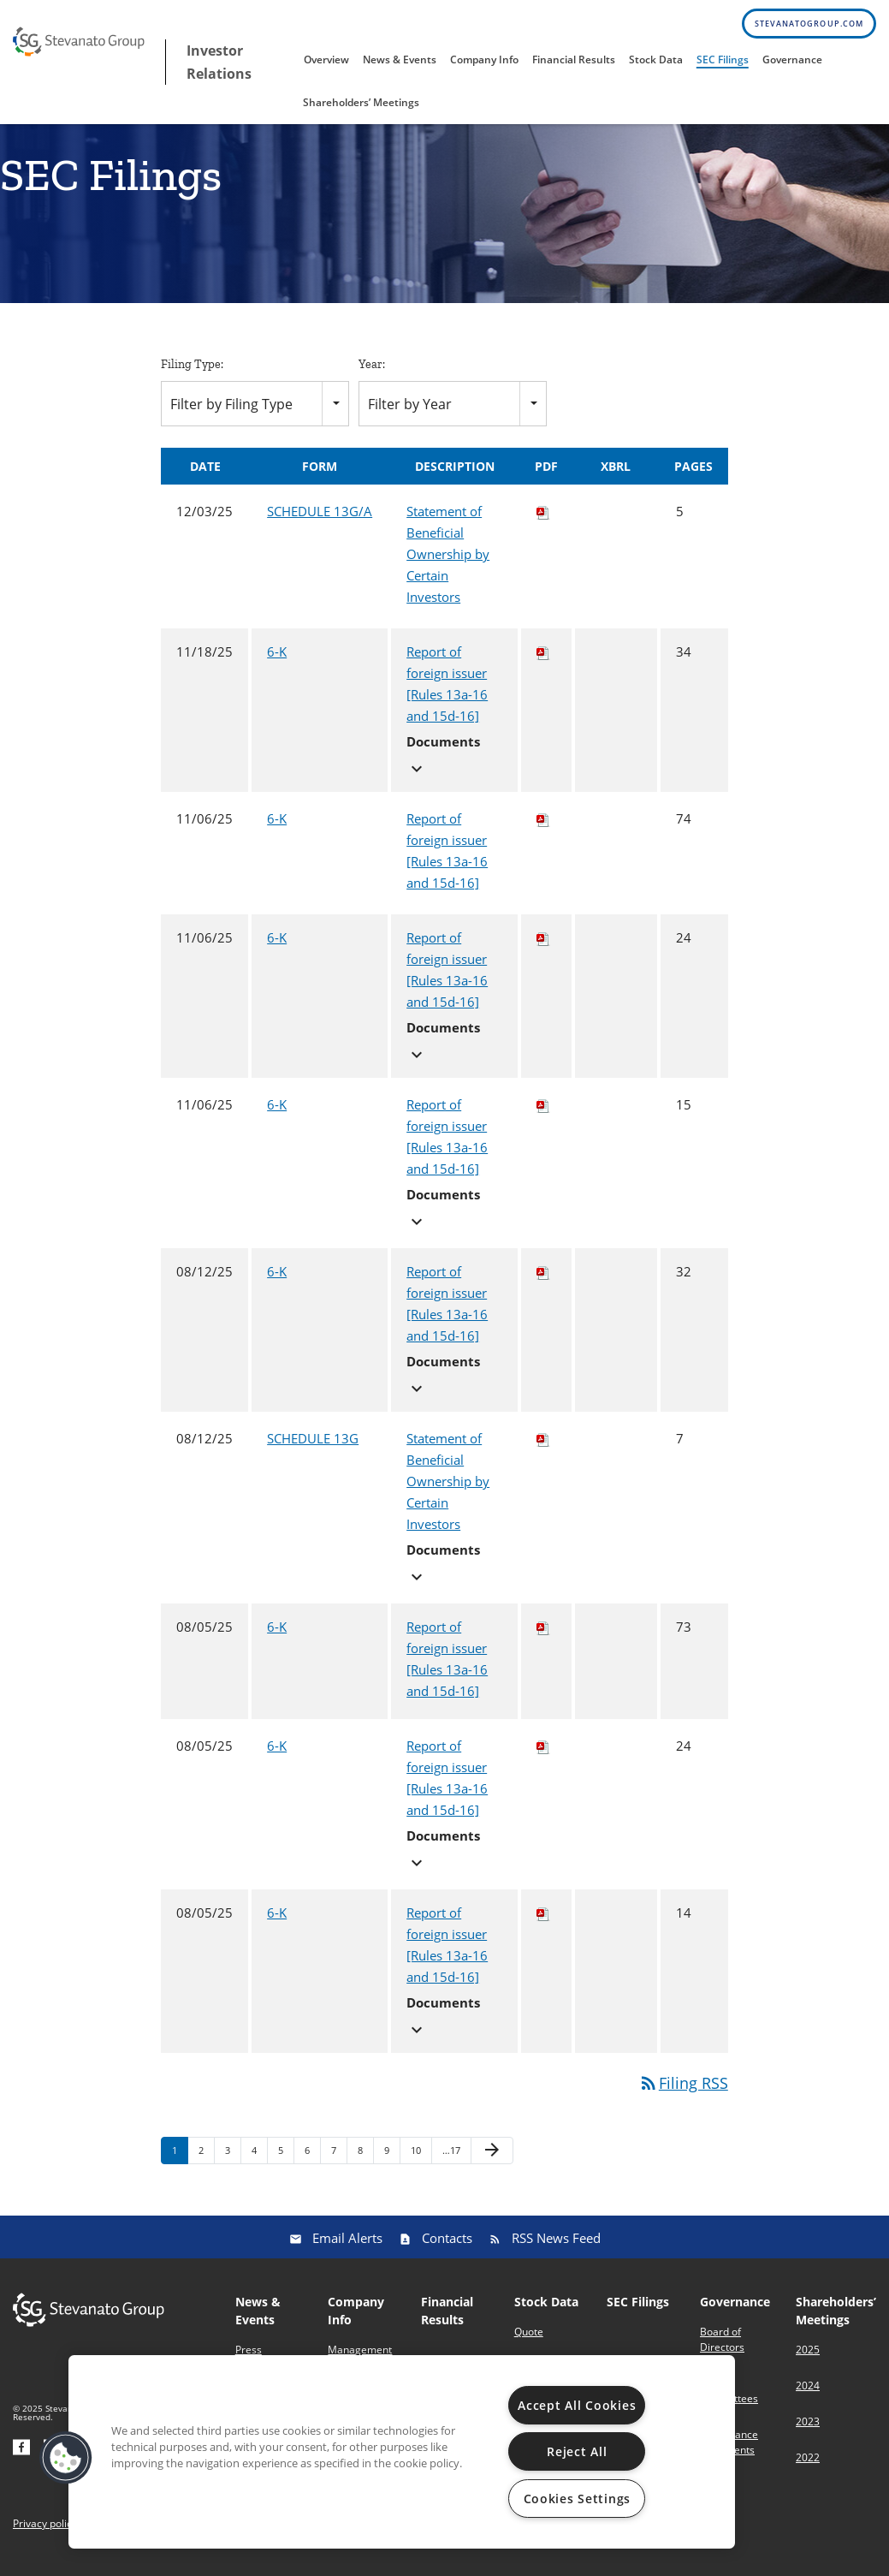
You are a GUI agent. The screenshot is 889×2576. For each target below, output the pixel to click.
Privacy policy (45, 2536)
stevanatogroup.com (809, 23)
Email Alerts (347, 2250)
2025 (808, 2362)
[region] (401, 2452)
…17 (451, 2163)
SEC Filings (722, 59)
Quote (528, 2344)
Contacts (447, 2250)
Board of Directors (722, 2352)
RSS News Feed (556, 2250)
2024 (808, 2398)
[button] (66, 2457)
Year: (372, 377)
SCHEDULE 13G (313, 1452)
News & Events (399, 59)
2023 (808, 2434)
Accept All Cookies (577, 2405)
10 (416, 2163)
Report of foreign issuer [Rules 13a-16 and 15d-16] (447, 697)
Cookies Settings (577, 2498)
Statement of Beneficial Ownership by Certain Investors (447, 567)
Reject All (577, 2451)
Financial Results (573, 59)
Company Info (484, 59)
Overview (326, 59)
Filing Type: (192, 377)
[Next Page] (492, 2164)
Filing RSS (683, 2096)
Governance (792, 59)
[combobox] (255, 416)
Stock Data (656, 59)
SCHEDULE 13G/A (319, 524)
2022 (808, 2470)
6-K (277, 665)
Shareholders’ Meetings (361, 102)
